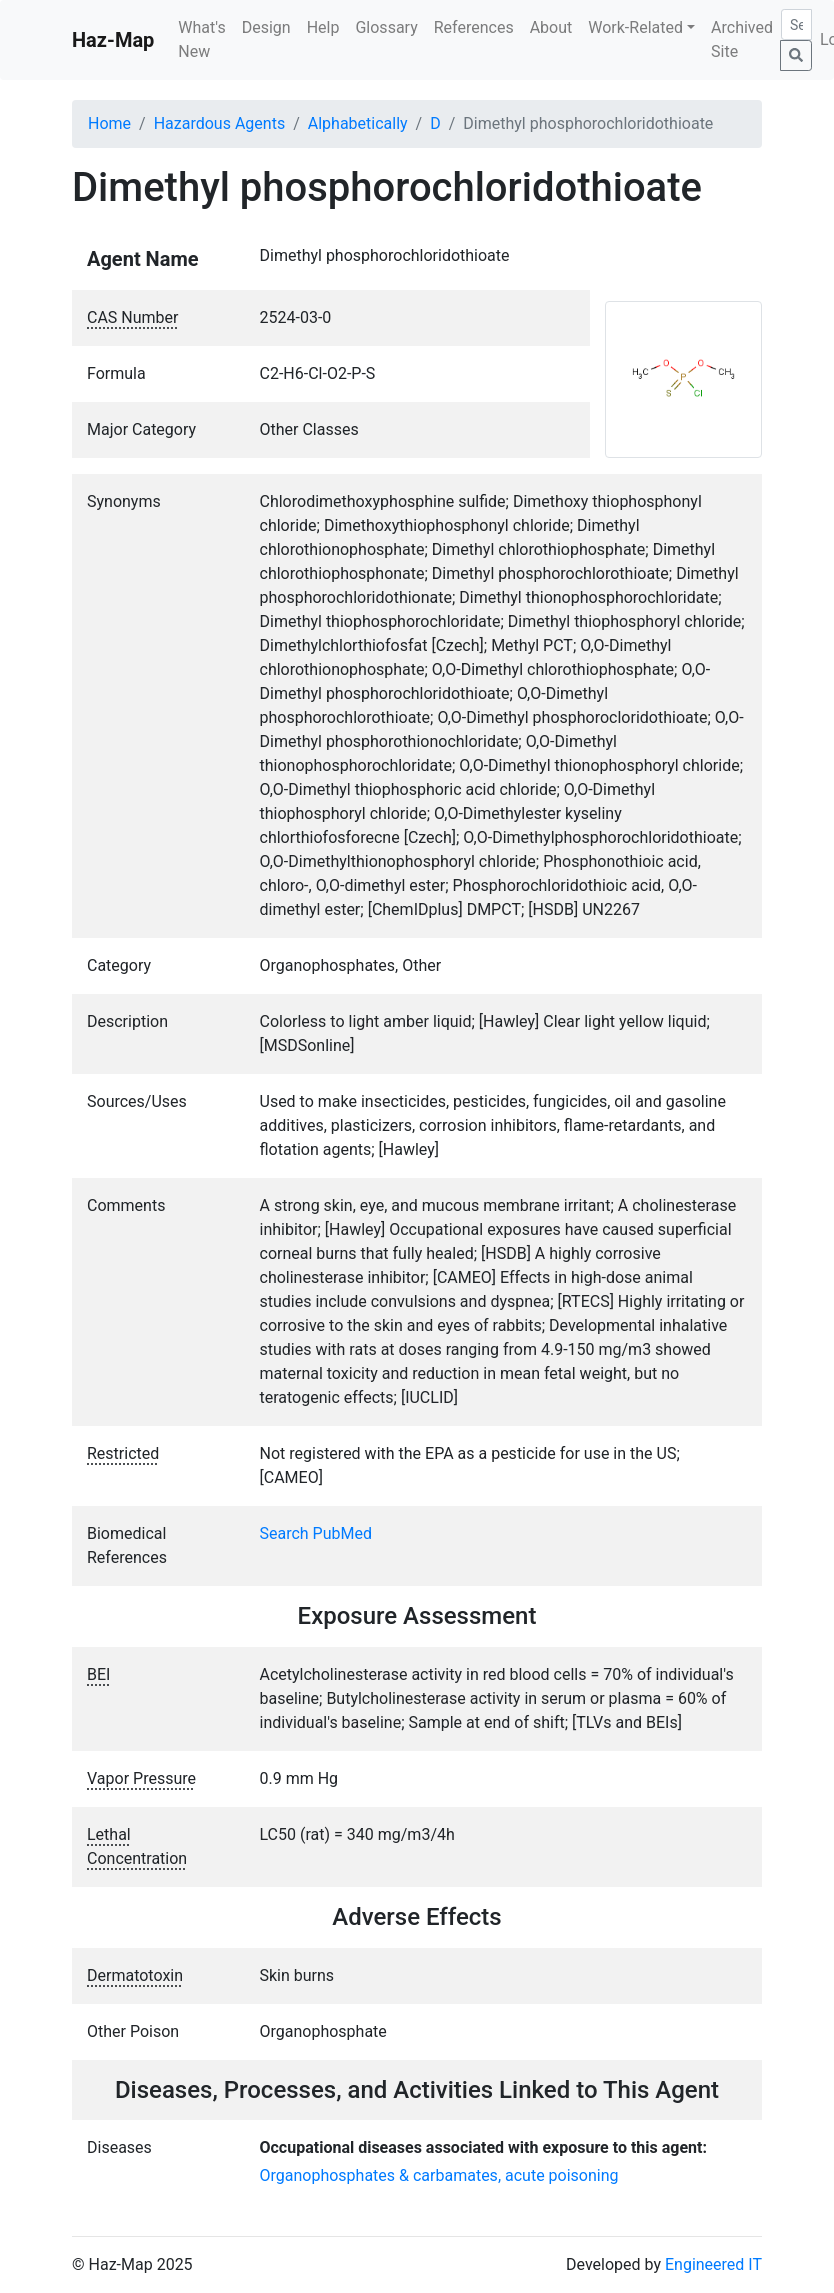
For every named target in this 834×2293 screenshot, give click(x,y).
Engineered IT (713, 2264)
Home (109, 123)
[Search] (796, 24)
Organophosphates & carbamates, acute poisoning (439, 2175)
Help (323, 27)
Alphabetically (358, 123)
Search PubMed (316, 1533)
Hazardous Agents (219, 123)
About (551, 27)
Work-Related (635, 27)
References (474, 27)
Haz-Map (113, 40)
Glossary (386, 27)
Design (266, 27)
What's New (201, 39)
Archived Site (742, 39)
